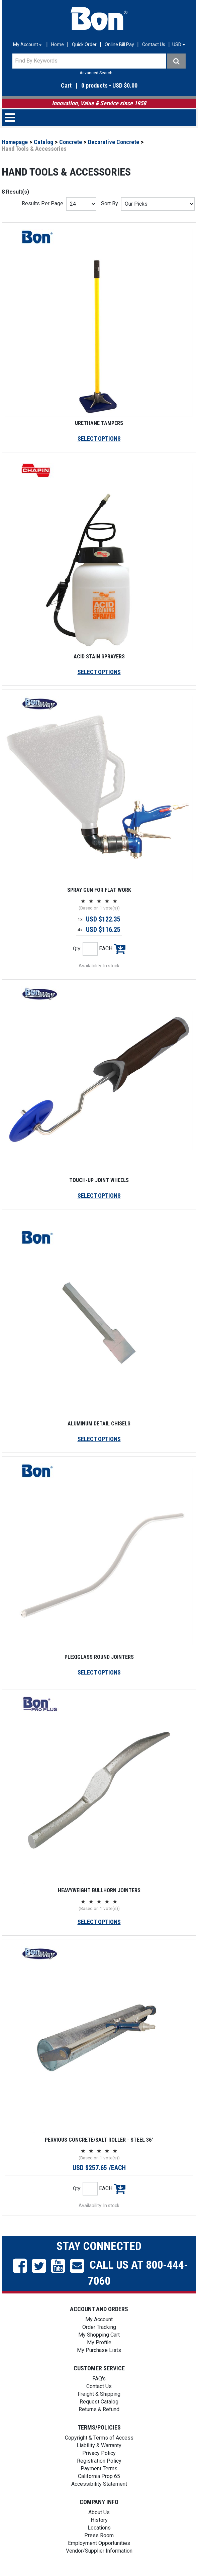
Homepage (15, 141)
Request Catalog (99, 2401)
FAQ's (99, 2378)
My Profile (99, 2342)
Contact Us (153, 44)
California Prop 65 (99, 2476)
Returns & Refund (99, 2409)
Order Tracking (99, 2327)
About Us (99, 2512)
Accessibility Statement (99, 2484)
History (99, 2520)
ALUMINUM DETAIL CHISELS (99, 1423)
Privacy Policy (99, 2453)
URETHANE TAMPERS (99, 423)
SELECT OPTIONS (99, 438)
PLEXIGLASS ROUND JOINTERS (99, 1657)
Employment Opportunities (99, 2543)
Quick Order (84, 44)
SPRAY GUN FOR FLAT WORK (99, 890)
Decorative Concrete (113, 141)
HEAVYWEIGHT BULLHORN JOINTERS (99, 1890)
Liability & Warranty (99, 2445)
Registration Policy (99, 2461)
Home (57, 44)
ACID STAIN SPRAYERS (99, 656)
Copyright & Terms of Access (99, 2438)
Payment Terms (99, 2468)
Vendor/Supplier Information (99, 2551)
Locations (99, 2528)
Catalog (43, 141)
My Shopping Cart (99, 2335)
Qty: (77, 948)
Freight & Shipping (99, 2394)
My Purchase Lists (99, 2350)
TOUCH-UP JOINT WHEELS (99, 1180)
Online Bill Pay (119, 44)
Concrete (70, 141)
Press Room (99, 2535)
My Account (99, 2319)
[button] (99, 117)
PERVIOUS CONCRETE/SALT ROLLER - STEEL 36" (99, 2140)
